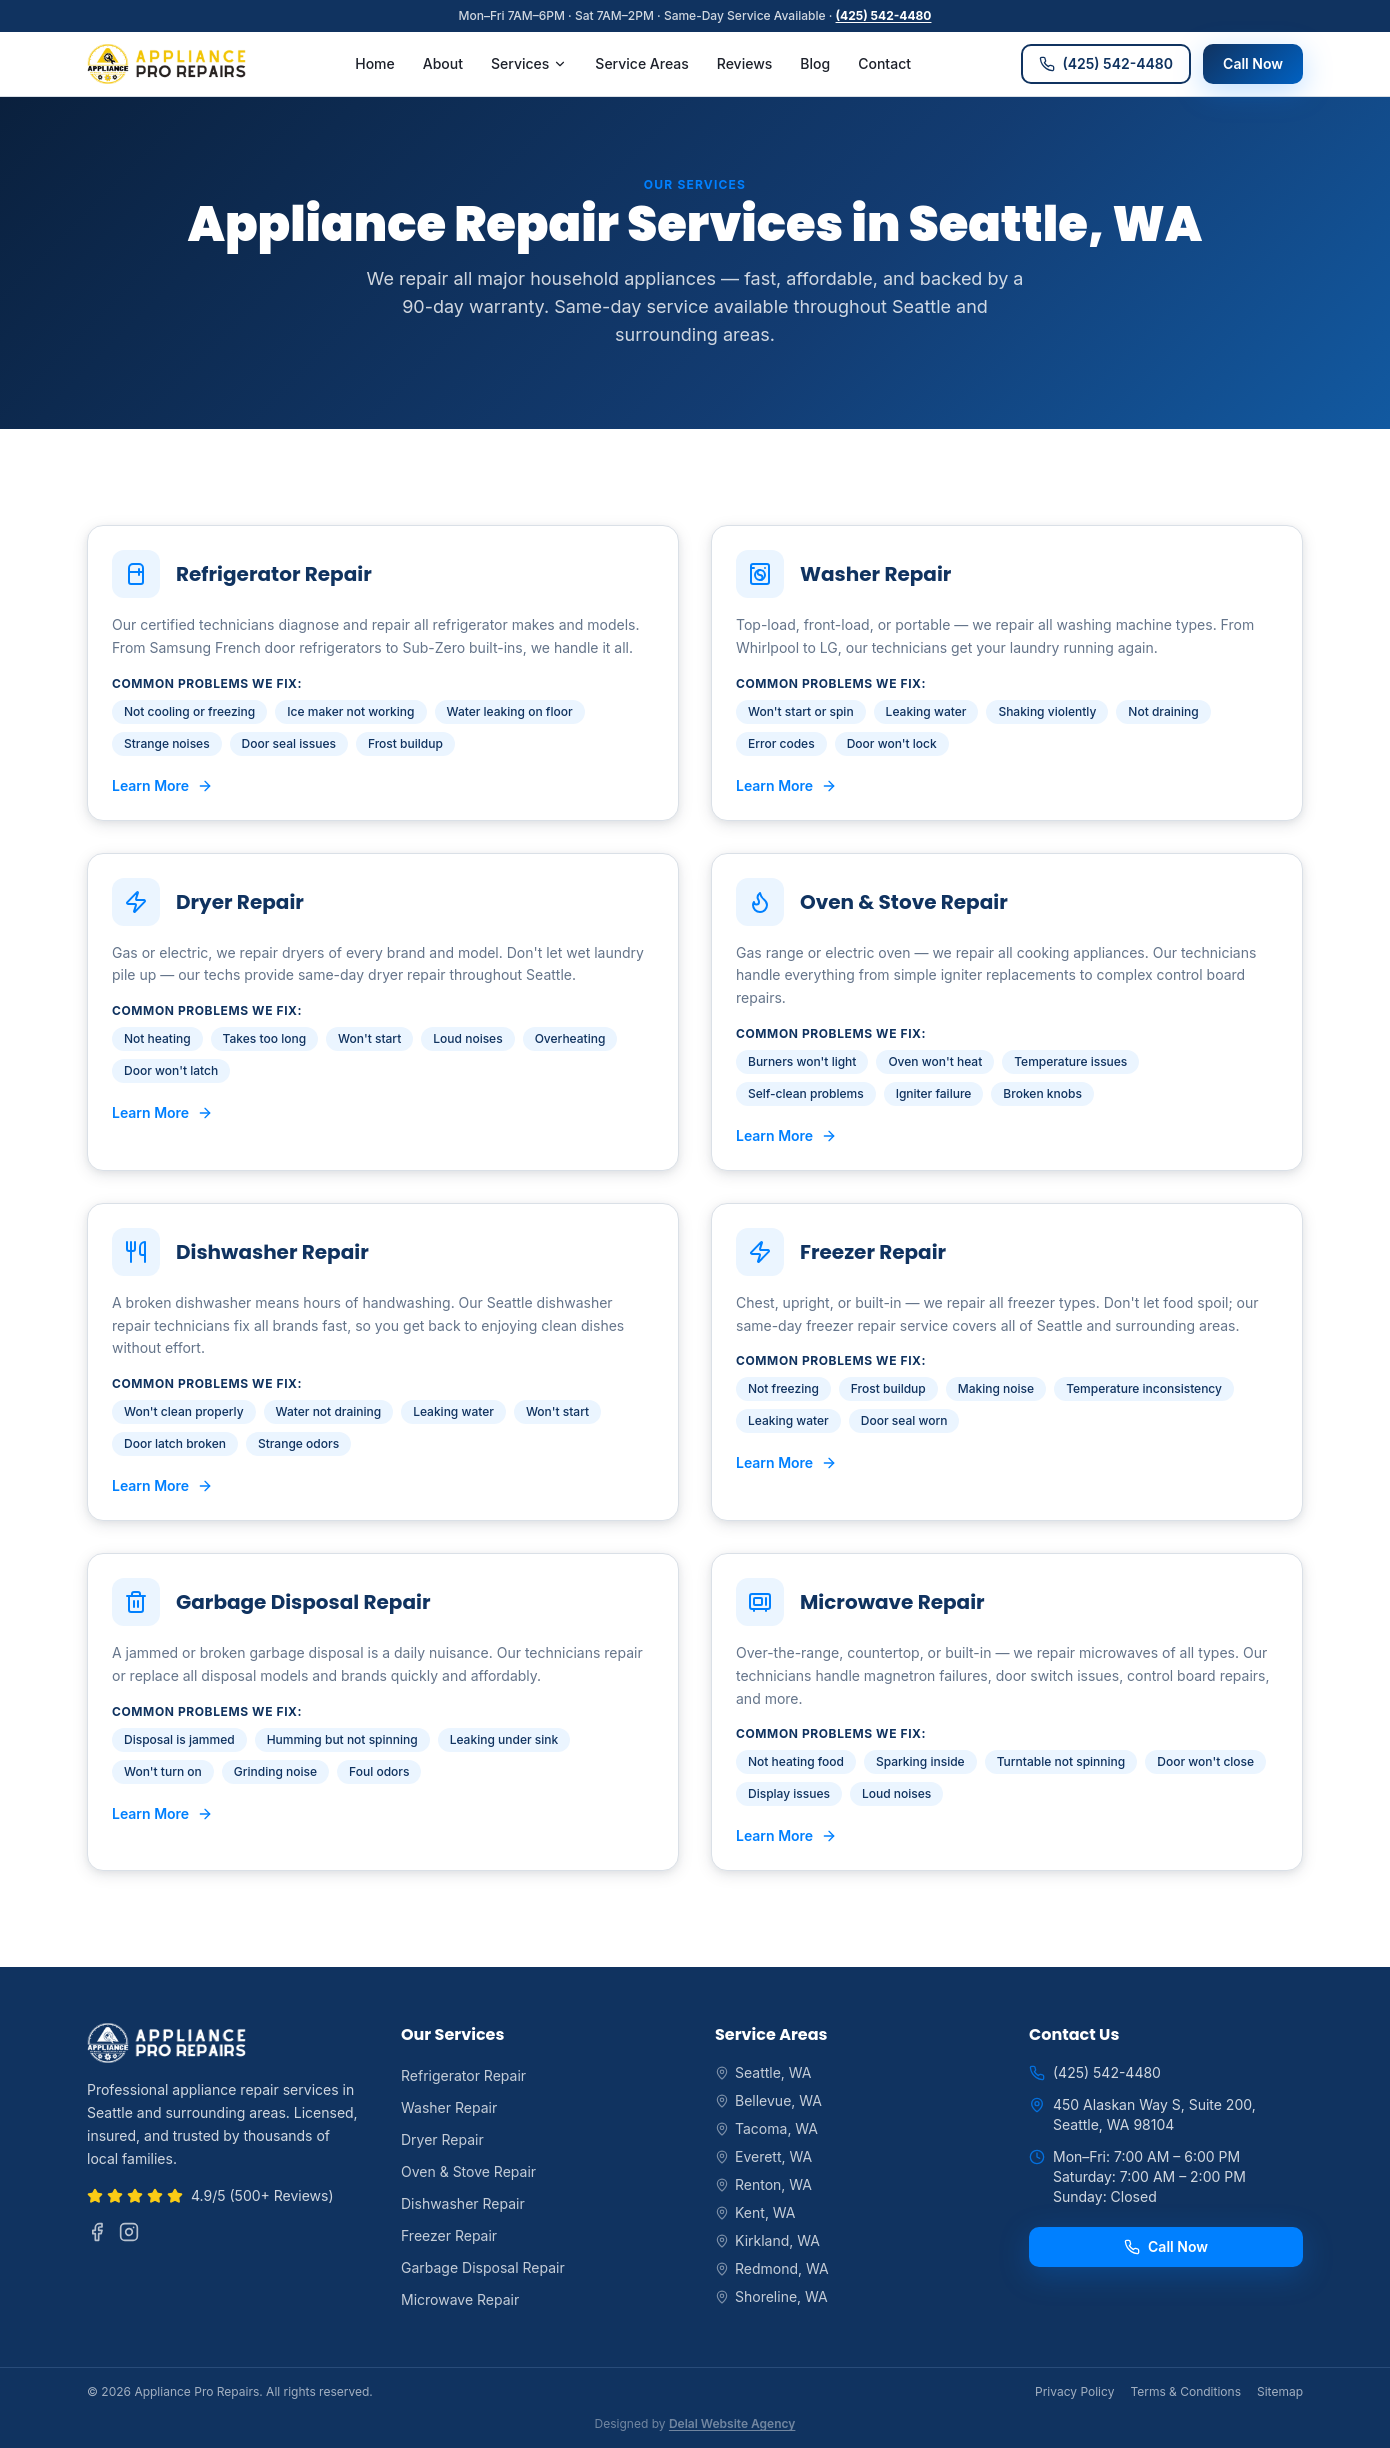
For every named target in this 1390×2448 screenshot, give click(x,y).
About (443, 63)
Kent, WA (755, 2212)
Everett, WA (763, 2156)
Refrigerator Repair (463, 2075)
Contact (884, 63)
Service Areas (641, 63)
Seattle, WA (763, 2072)
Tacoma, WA (766, 2128)
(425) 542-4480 (884, 15)
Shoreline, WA (771, 2296)
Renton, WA (763, 2184)
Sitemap (1280, 2391)
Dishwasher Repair (463, 2203)
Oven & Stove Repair (468, 2171)
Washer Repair (449, 2107)
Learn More (162, 785)
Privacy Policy (1074, 2391)
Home (375, 63)
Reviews (745, 63)
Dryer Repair (442, 2139)
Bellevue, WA (768, 2100)
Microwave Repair (460, 2299)
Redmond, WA (772, 2268)
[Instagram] (129, 2232)
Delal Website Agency (732, 2423)
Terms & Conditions (1185, 2391)
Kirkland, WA (767, 2240)
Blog (815, 63)
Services (529, 63)
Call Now (1253, 63)
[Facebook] (97, 2232)
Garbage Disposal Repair (483, 2267)
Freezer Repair (449, 2235)
